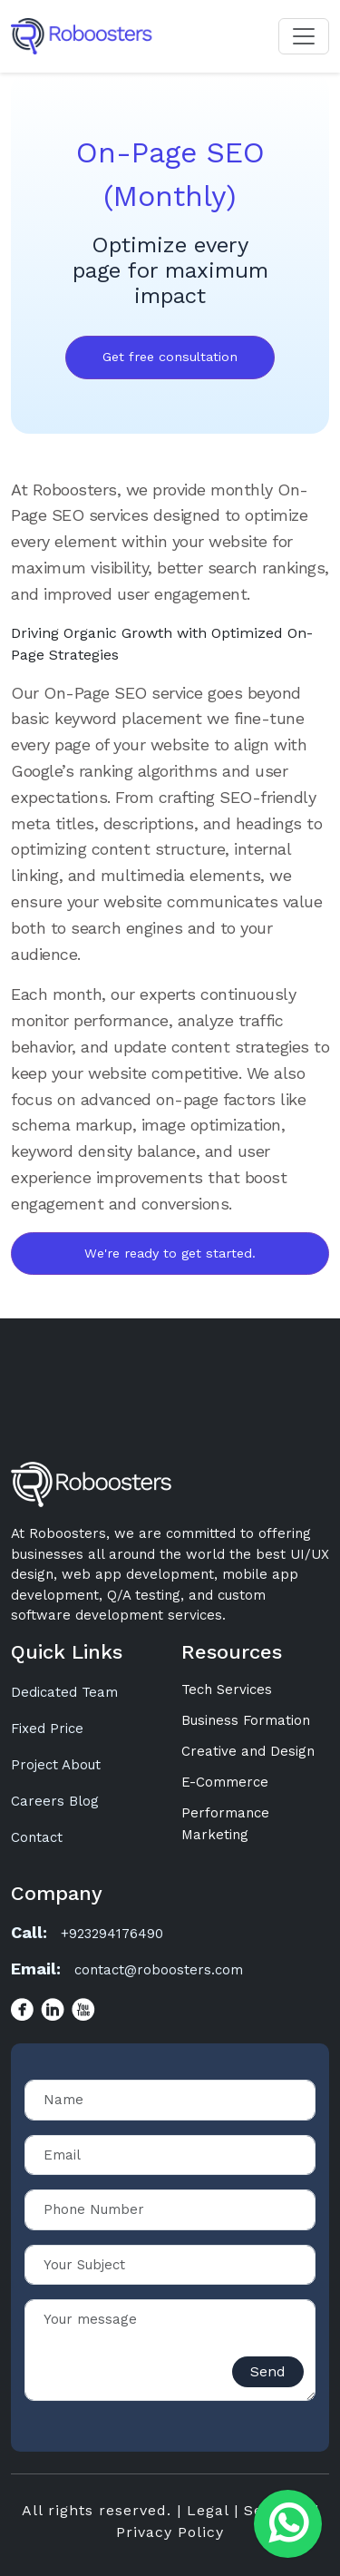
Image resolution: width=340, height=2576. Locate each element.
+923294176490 (112, 1933)
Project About (56, 1765)
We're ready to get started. (170, 1253)
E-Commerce (224, 1782)
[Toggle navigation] (303, 36)
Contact (37, 1837)
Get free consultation (170, 356)
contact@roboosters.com (158, 1970)
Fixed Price (47, 1728)
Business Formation (245, 1720)
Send (268, 2371)
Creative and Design (248, 1751)
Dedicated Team (64, 1692)
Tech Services (226, 1689)
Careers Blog (55, 1801)
